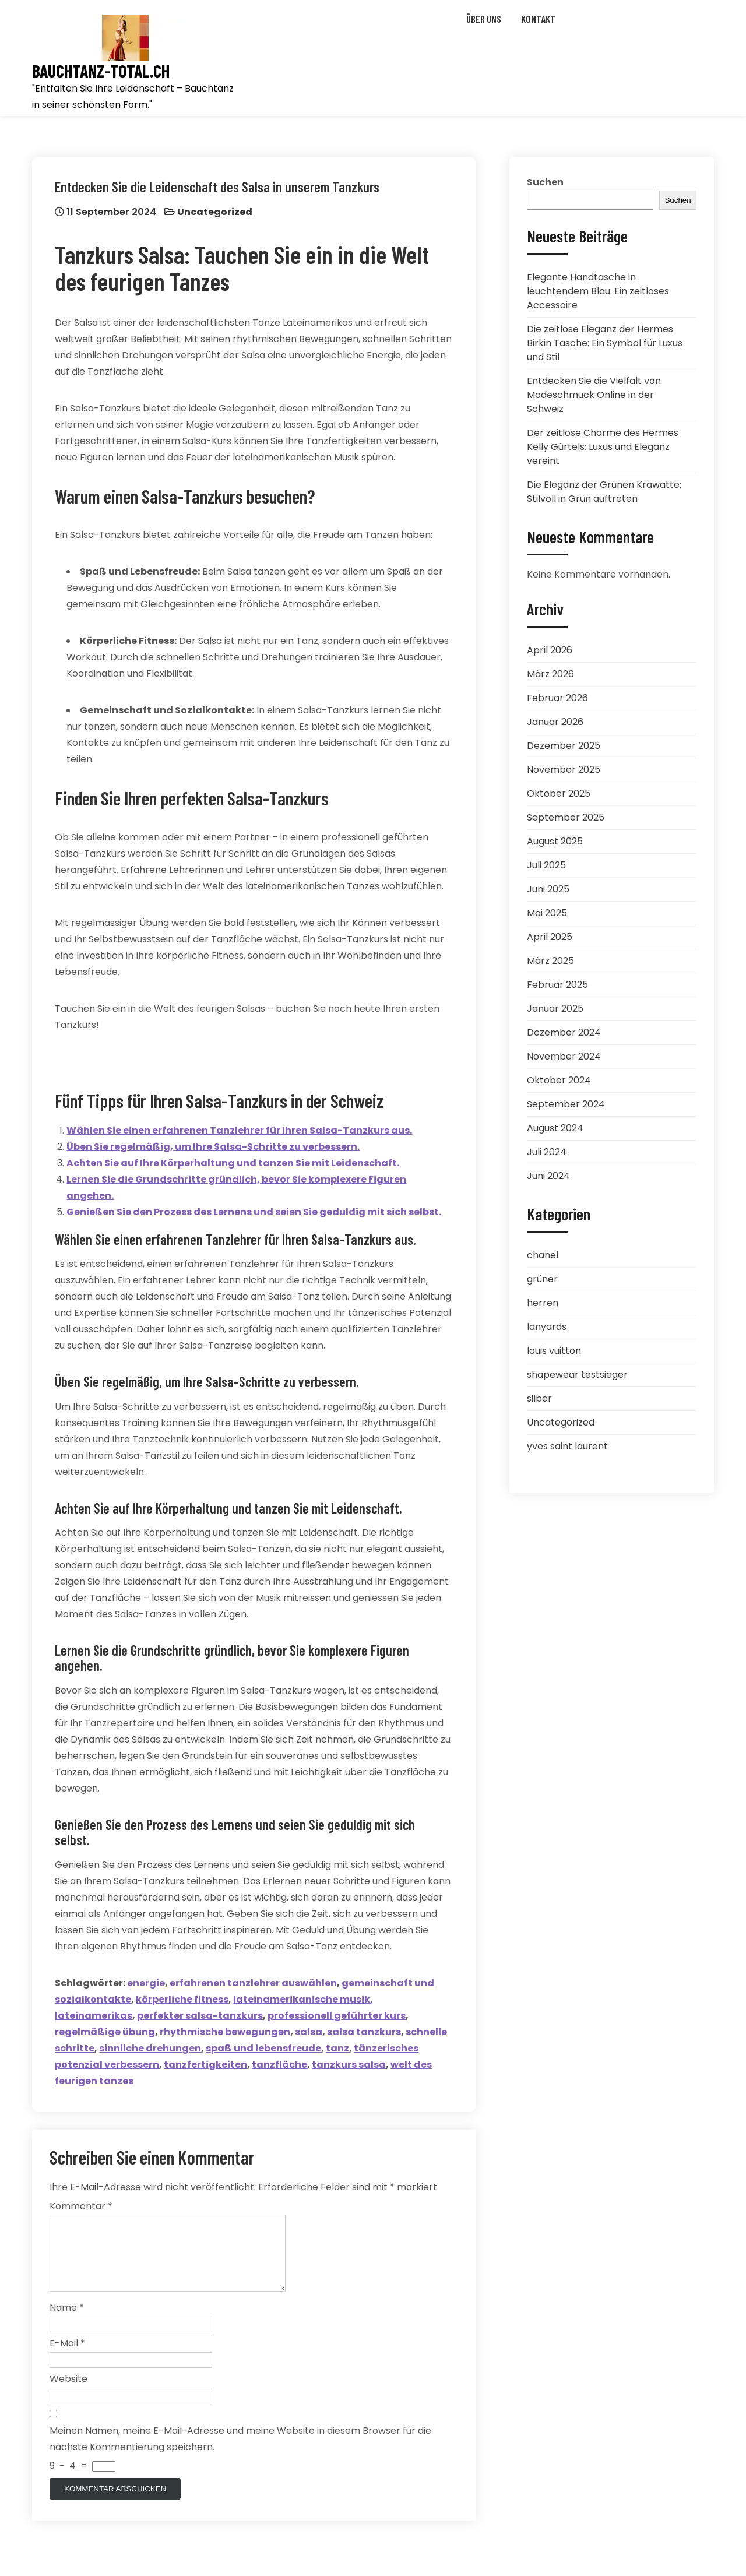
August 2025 (555, 841)
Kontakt (538, 18)
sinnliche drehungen (151, 2048)
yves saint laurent (567, 1446)
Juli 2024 (546, 1152)
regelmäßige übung (105, 2032)
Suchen (545, 182)
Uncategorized (215, 212)
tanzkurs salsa (349, 2064)
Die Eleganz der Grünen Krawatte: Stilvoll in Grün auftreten (604, 491)
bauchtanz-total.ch (101, 70)
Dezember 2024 (564, 1032)
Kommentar (81, 2206)
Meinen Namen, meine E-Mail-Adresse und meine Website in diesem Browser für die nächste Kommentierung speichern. (240, 2453)
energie (147, 1983)
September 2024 (566, 1104)
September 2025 (565, 817)
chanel (542, 1255)
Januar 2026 (555, 722)
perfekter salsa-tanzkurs (200, 2015)
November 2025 (563, 769)
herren (542, 1303)
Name (67, 2322)
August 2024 (555, 1128)
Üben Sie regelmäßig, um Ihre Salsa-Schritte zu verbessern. (213, 1146)
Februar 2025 (557, 984)
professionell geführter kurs (337, 2015)
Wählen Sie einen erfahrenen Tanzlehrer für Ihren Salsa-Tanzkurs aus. (240, 1130)
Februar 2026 (557, 698)
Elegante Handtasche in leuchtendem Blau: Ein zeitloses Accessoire (598, 291)
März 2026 (550, 674)
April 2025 (549, 937)
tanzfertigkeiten (206, 2064)
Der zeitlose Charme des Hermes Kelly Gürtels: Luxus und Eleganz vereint (602, 446)
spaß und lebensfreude (264, 2048)
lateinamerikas (94, 2015)
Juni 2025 (548, 889)
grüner (542, 1279)
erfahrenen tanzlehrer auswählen (253, 1983)
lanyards (546, 1326)
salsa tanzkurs (365, 2032)
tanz (338, 2048)
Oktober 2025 (558, 793)
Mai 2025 (547, 913)
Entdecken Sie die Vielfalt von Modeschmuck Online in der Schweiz (594, 395)
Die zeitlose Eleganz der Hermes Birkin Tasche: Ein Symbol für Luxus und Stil (604, 343)
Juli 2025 (546, 865)
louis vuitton (554, 1350)
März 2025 (550, 960)
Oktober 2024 (559, 1080)
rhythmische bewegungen (225, 2032)
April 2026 (549, 650)
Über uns (483, 18)
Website (68, 2393)
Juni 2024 (548, 1176)
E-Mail (67, 2357)
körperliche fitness (182, 1999)
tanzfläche (280, 2064)
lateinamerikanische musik (302, 1999)
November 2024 (564, 1056)
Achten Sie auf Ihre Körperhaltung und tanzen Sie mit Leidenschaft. (233, 1163)
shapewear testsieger (577, 1374)
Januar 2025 (555, 1008)
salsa (309, 2032)
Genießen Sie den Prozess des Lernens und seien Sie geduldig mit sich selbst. (254, 1212)
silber (539, 1398)
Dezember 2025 (563, 745)
